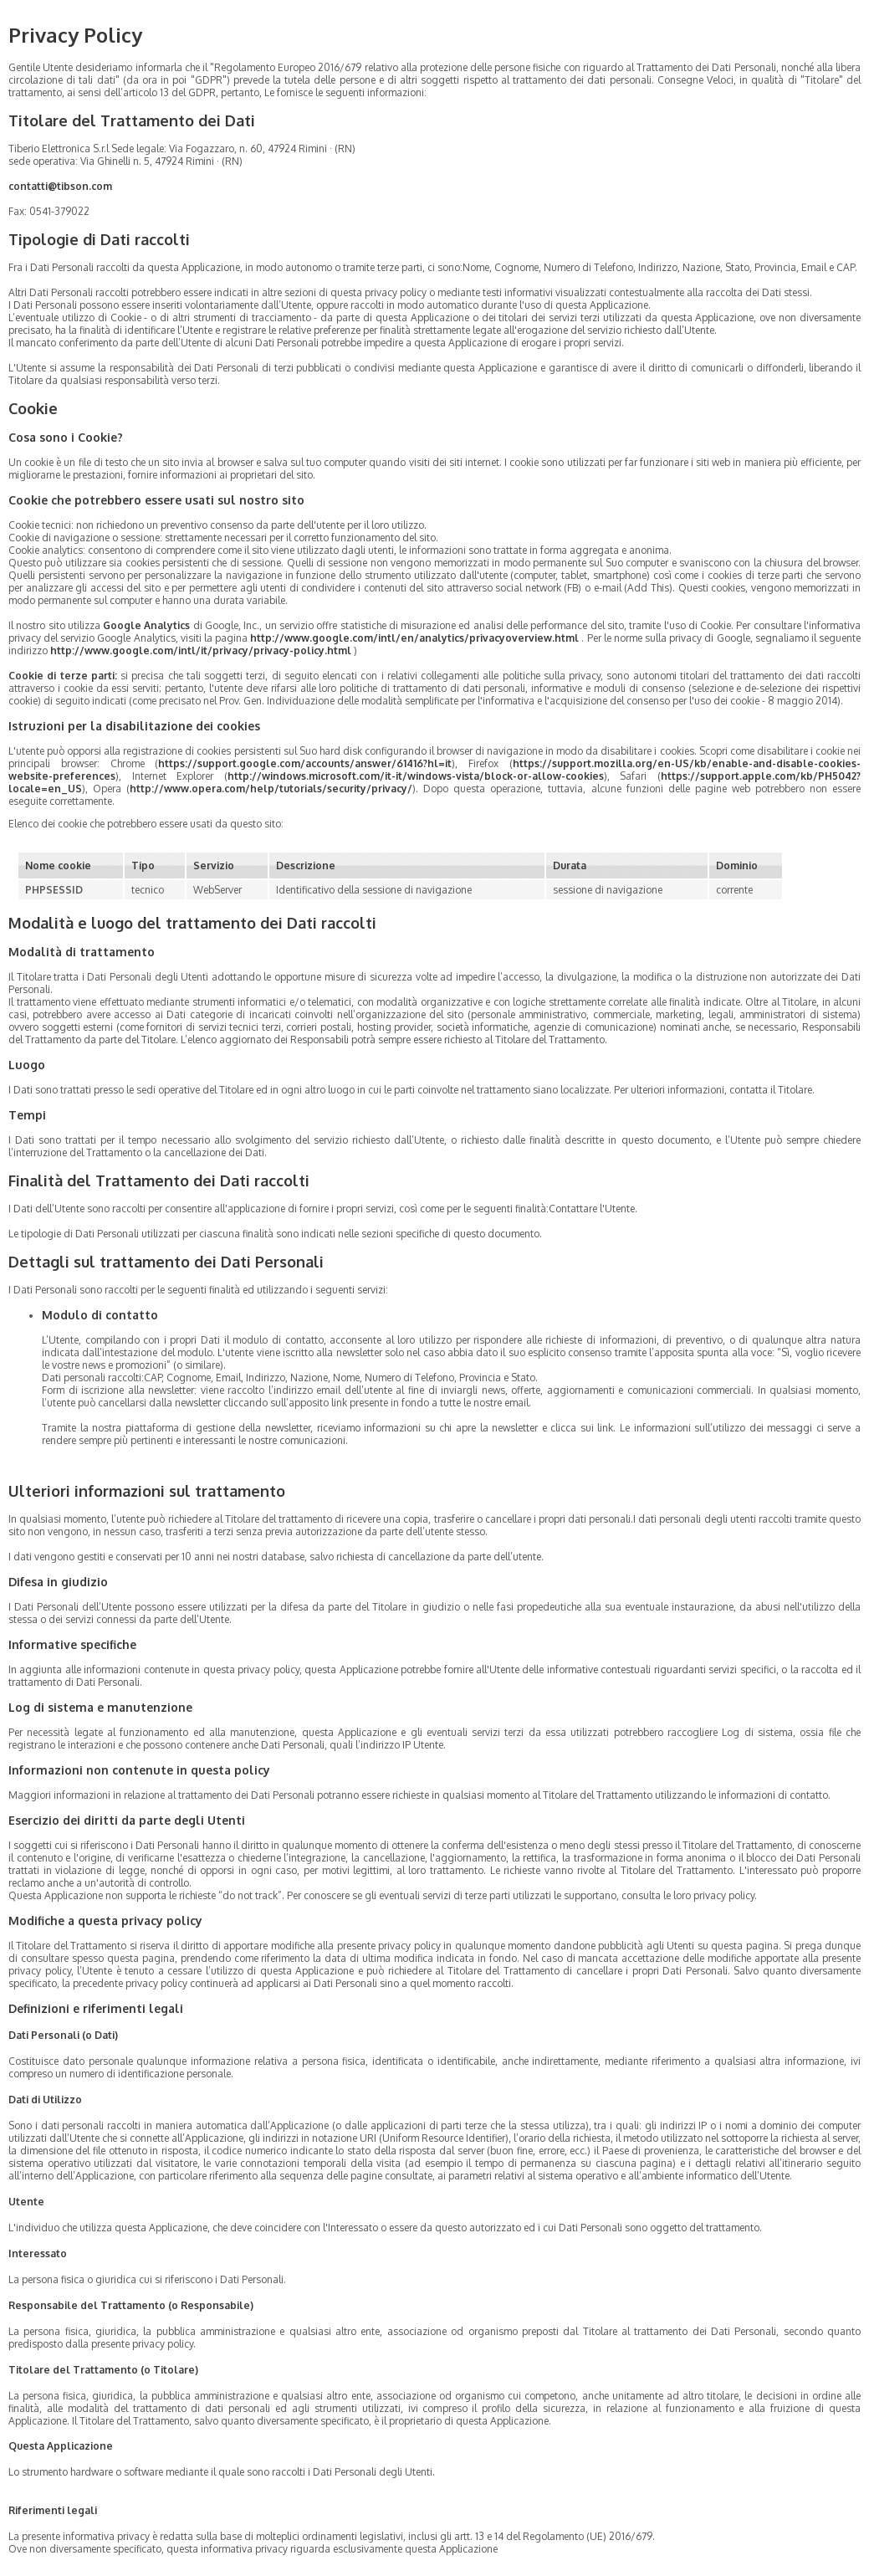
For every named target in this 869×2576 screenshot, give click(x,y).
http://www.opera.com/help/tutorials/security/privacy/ (271, 788)
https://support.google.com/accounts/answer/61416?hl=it (305, 763)
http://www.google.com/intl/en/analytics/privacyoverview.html (414, 638)
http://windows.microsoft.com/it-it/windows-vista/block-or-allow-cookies (415, 776)
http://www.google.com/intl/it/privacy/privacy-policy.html (200, 650)
